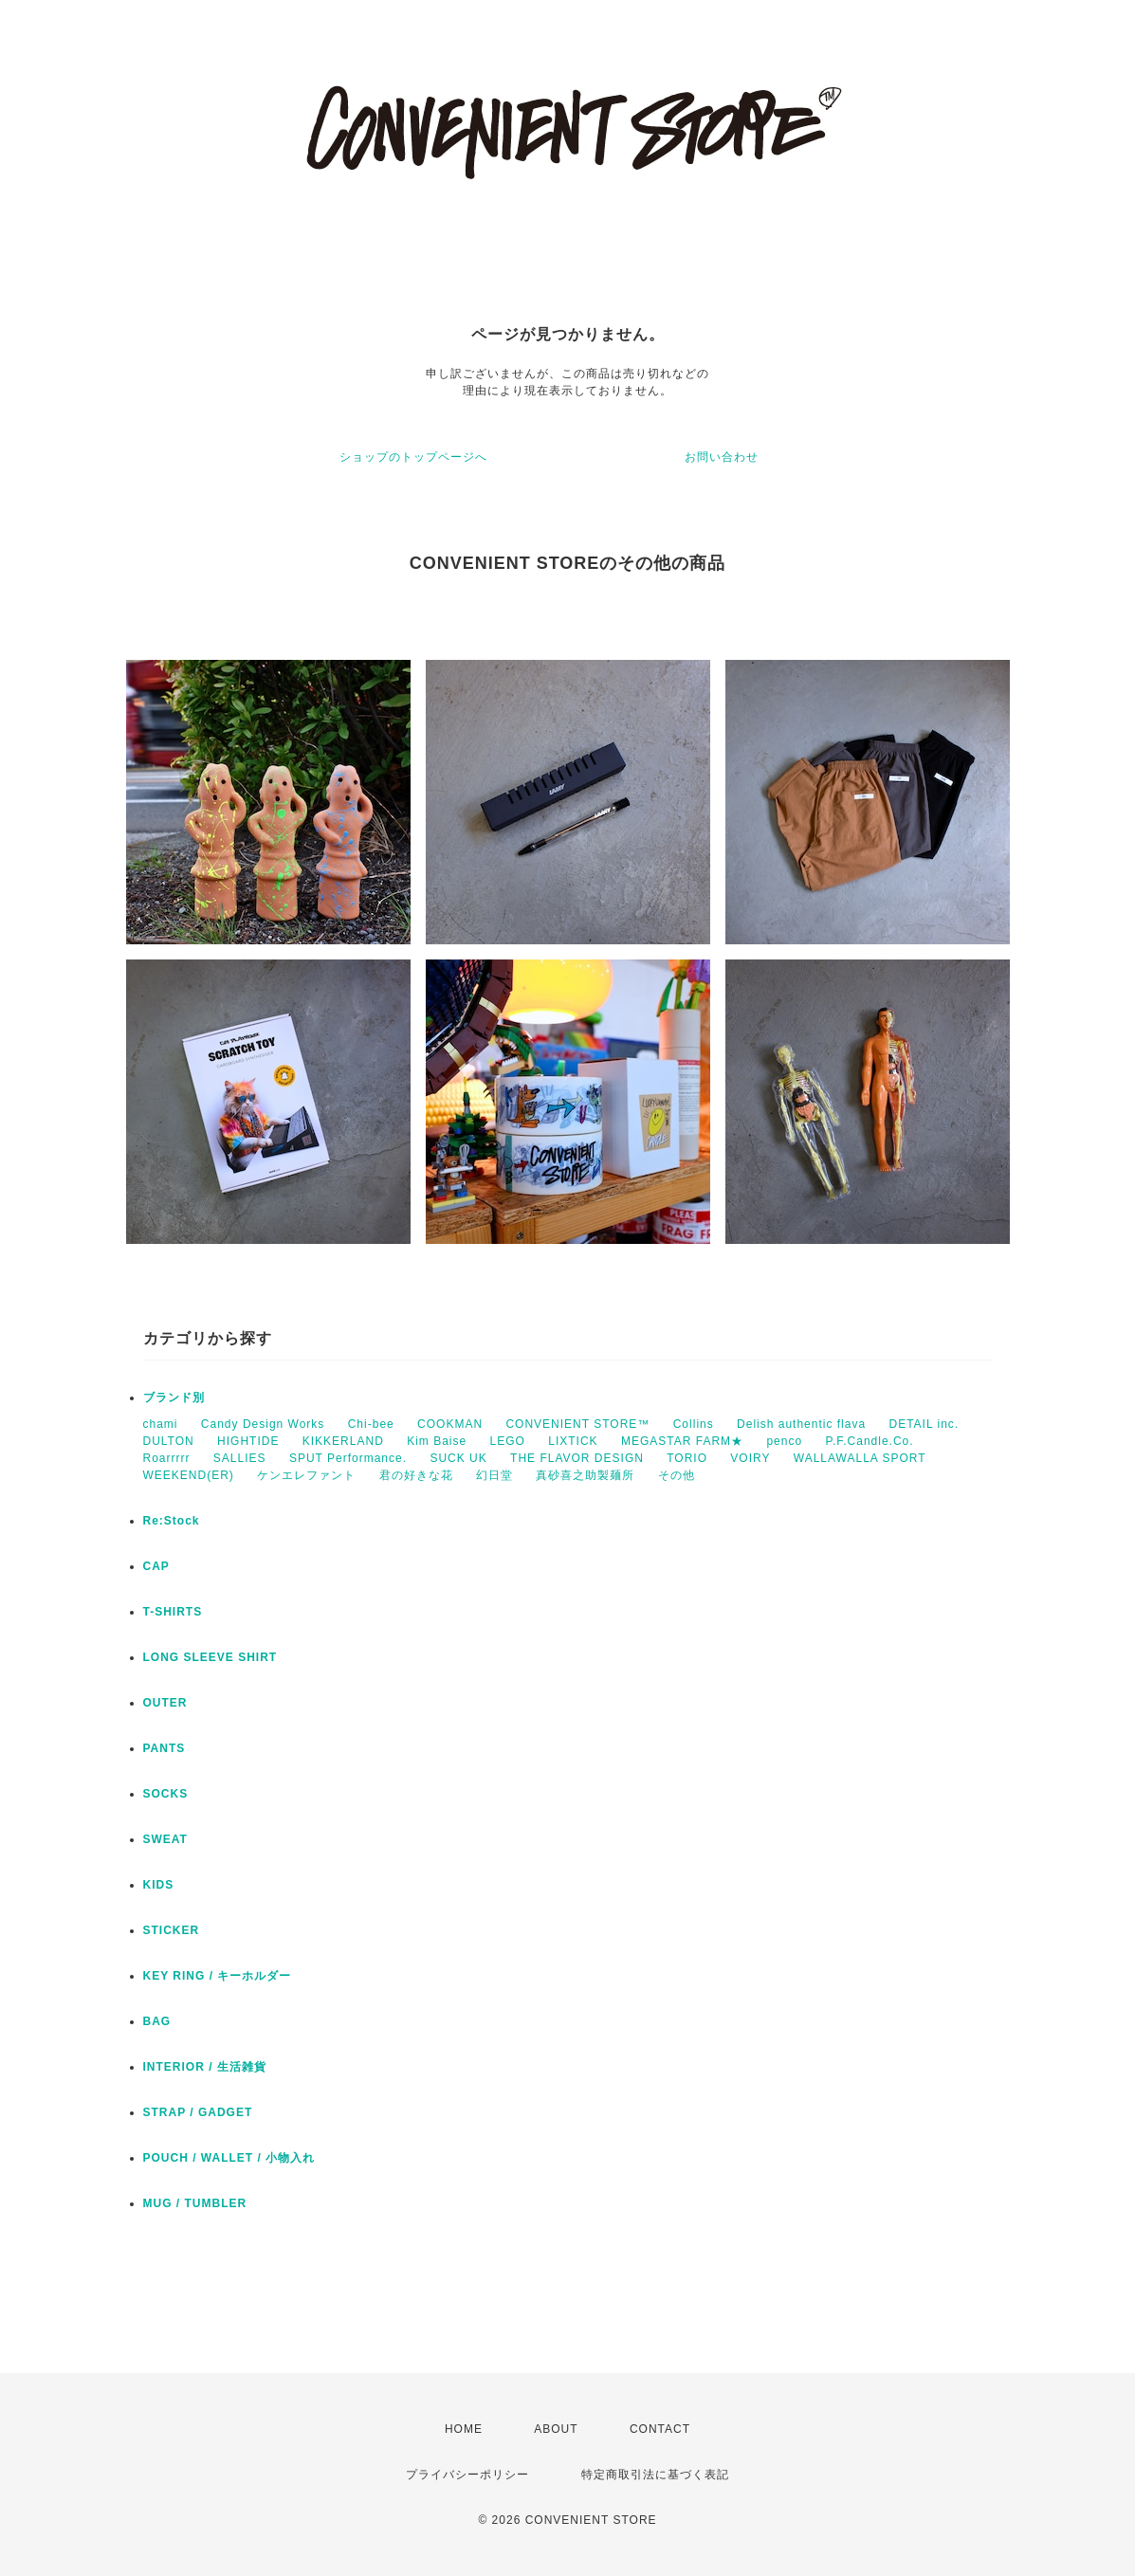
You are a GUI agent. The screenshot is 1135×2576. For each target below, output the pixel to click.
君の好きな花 (416, 1475)
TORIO (687, 1458)
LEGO (507, 1441)
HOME (464, 2429)
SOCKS (166, 1793)
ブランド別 (174, 1397)
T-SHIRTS (173, 1611)
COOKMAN (450, 1424)
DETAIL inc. (923, 1424)
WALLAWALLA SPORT (860, 1458)
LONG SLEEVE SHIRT (210, 1657)
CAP (156, 1566)
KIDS (158, 1884)
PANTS (164, 1748)
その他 (676, 1475)
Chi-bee (371, 1424)
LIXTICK (572, 1441)
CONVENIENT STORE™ (577, 1424)
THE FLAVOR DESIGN (577, 1458)
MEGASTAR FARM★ (682, 1441)
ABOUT (555, 2429)
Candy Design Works (263, 1424)
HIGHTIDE (248, 1441)
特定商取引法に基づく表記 (655, 2474)
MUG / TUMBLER (195, 2203)
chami (160, 1424)
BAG (157, 2021)
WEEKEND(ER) (188, 1475)
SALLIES (239, 1458)
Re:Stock (171, 1520)
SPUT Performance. (348, 1458)
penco (784, 1441)
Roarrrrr (167, 1458)
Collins (693, 1424)
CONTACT (660, 2429)
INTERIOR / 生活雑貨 (204, 2067)
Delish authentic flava (801, 1424)
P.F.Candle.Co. (869, 1441)
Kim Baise (437, 1441)
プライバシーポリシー (467, 2474)
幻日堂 (494, 1475)
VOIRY (750, 1458)
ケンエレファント (306, 1475)
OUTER (165, 1702)
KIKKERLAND (343, 1441)
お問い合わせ (722, 457)
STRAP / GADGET (198, 2112)
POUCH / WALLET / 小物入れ (229, 2158)
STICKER (171, 1930)
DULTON (168, 1441)
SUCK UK (458, 1458)
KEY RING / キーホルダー (217, 1975)
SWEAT (165, 1839)
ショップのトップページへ (413, 457)
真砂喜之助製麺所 (585, 1475)
